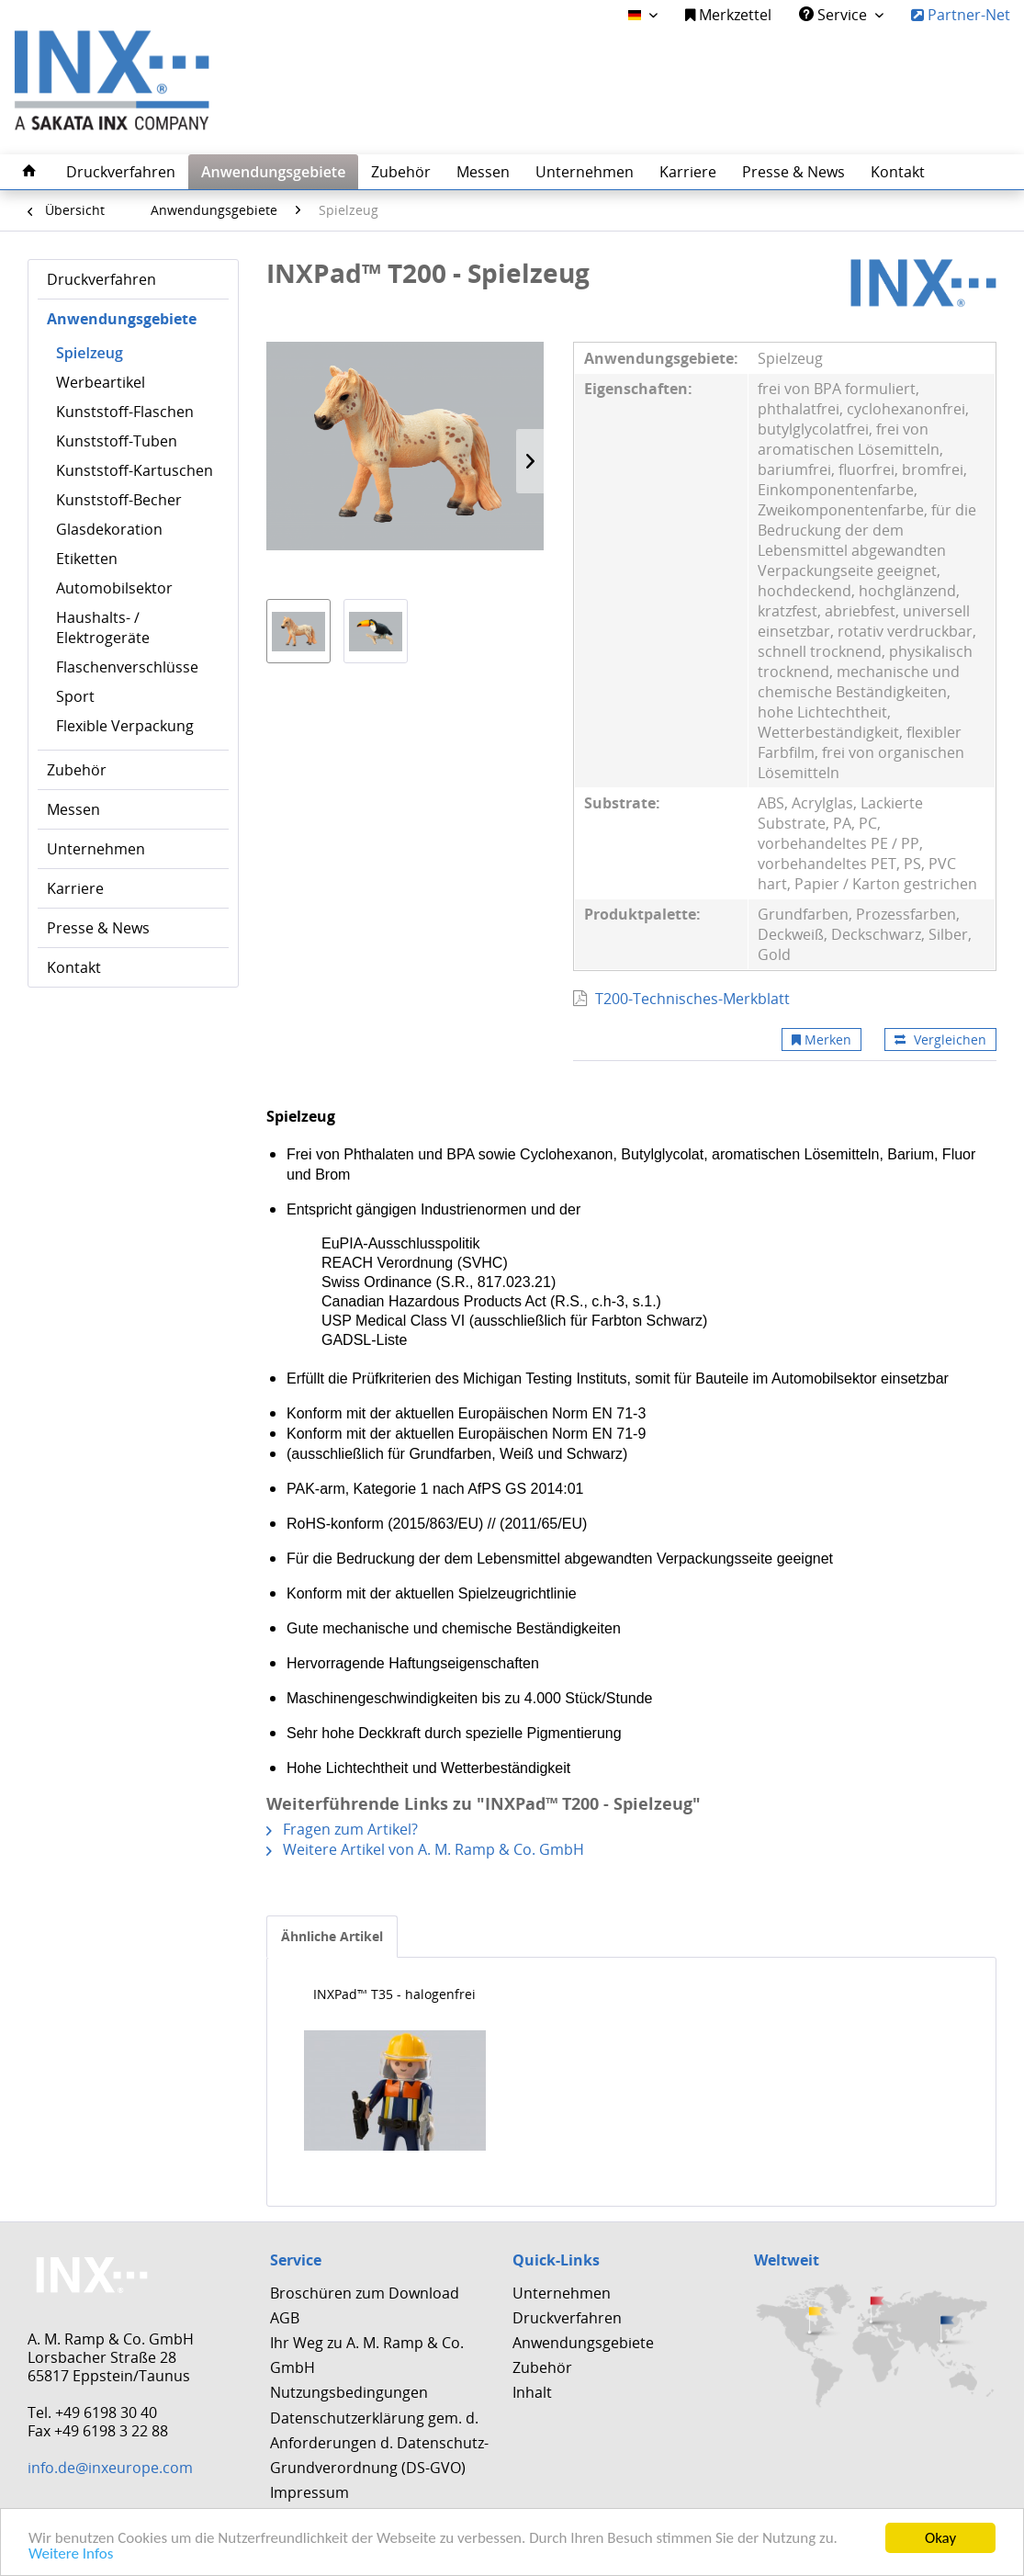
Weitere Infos (70, 2555)
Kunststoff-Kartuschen (134, 470)
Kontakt (74, 967)
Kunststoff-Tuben (116, 441)
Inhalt (532, 2392)
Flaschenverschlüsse (127, 667)
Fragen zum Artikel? (342, 1829)
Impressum (309, 2492)
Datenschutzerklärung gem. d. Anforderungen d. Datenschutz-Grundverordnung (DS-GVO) (379, 2443)
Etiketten (87, 558)
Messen (73, 809)
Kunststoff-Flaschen (125, 411)
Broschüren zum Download (364, 2293)
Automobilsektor (114, 588)
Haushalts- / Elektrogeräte (103, 627)
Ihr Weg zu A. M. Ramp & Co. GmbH (367, 2355)
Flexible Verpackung (125, 726)
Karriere (75, 888)
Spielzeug (89, 353)
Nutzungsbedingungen (349, 2392)
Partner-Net (960, 15)
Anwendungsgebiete (122, 319)
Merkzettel (728, 15)
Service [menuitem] (835, 15)
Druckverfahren (101, 279)
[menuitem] (728, 15)
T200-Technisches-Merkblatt (692, 999)
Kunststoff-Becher (119, 500)
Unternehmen (96, 849)
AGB (284, 2318)
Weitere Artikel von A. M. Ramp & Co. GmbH (425, 1849)
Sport (75, 696)
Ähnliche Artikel (332, 1936)
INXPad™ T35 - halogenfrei (394, 1994)
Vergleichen (940, 1039)
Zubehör (77, 770)
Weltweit (786, 2260)
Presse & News (98, 928)
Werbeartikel (100, 382)
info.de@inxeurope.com (110, 2467)
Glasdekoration (109, 529)
